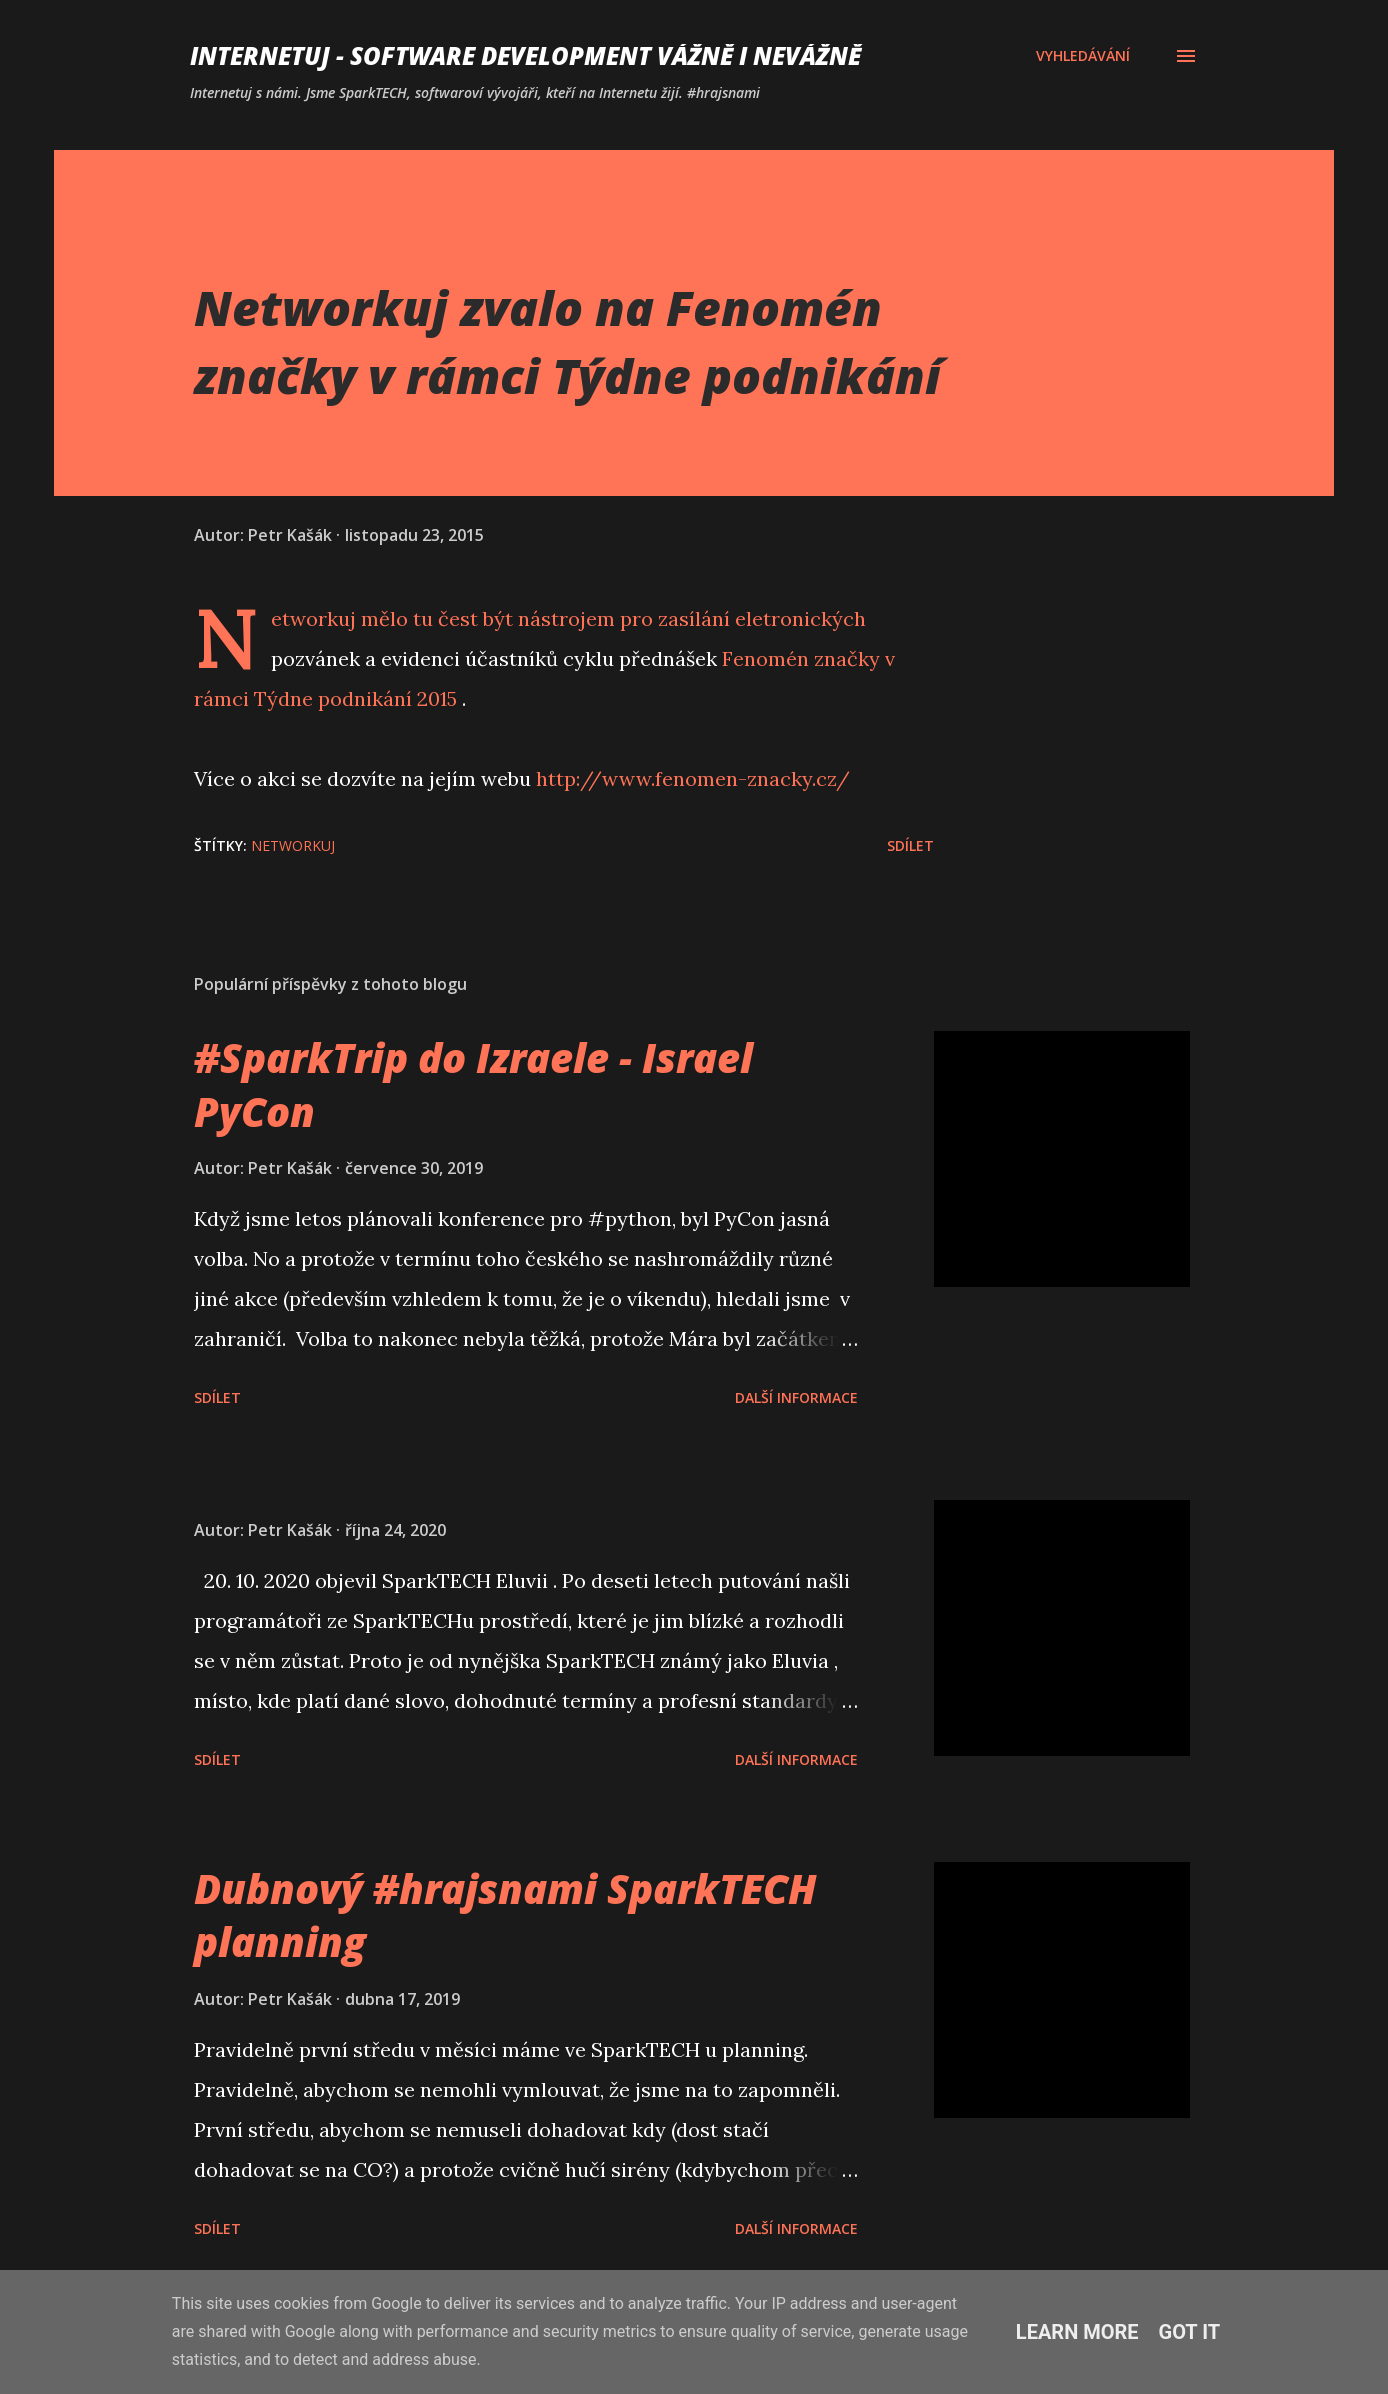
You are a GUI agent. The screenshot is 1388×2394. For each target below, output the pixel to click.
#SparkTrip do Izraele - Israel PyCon (473, 1084)
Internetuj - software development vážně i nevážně (525, 55)
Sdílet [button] (910, 845)
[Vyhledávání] (1083, 56)
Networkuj (313, 618)
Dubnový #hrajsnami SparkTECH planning (505, 1915)
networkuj (293, 845)
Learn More (1077, 2332)
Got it (1190, 2332)
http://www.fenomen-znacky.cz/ (693, 778)
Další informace (796, 1397)
